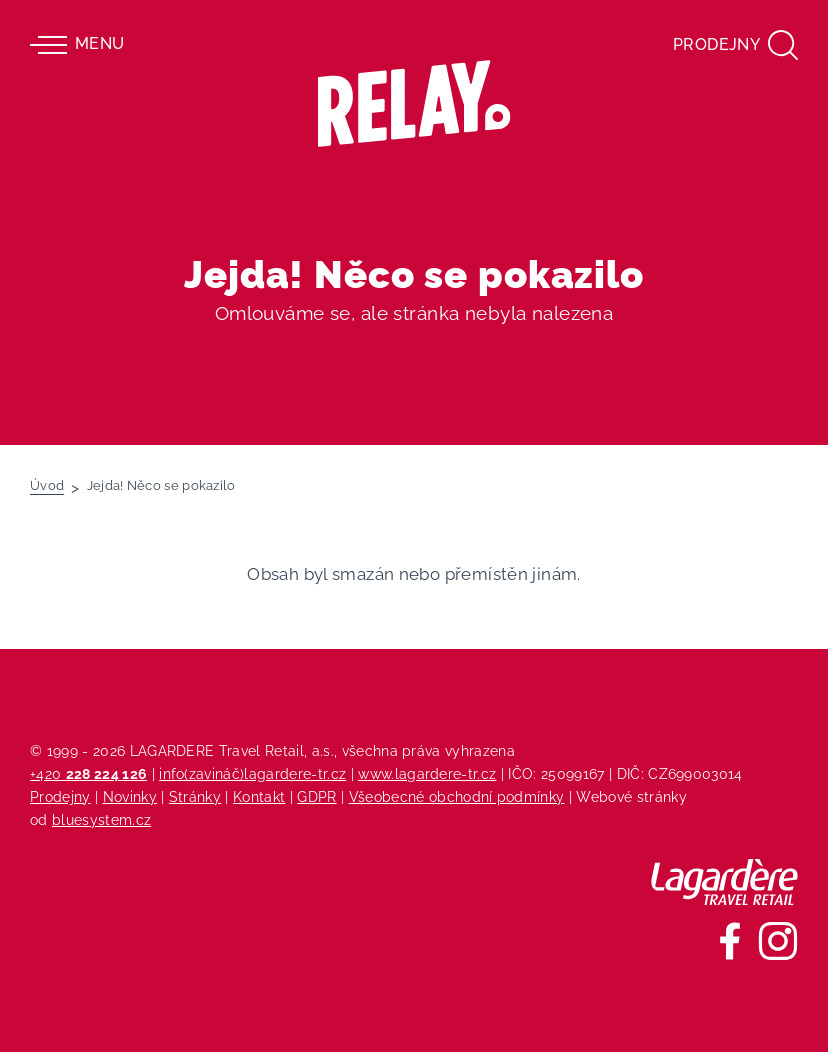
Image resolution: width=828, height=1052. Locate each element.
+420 (88, 773)
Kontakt (259, 796)
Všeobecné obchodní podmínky (457, 796)
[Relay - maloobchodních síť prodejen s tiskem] (414, 103)
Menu (77, 45)
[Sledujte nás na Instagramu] (778, 941)
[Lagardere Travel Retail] (724, 882)
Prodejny (60, 796)
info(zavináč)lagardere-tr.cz (252, 773)
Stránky (195, 796)
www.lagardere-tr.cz (427, 773)
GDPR (316, 796)
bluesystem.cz (101, 819)
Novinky (130, 796)
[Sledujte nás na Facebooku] (730, 941)
